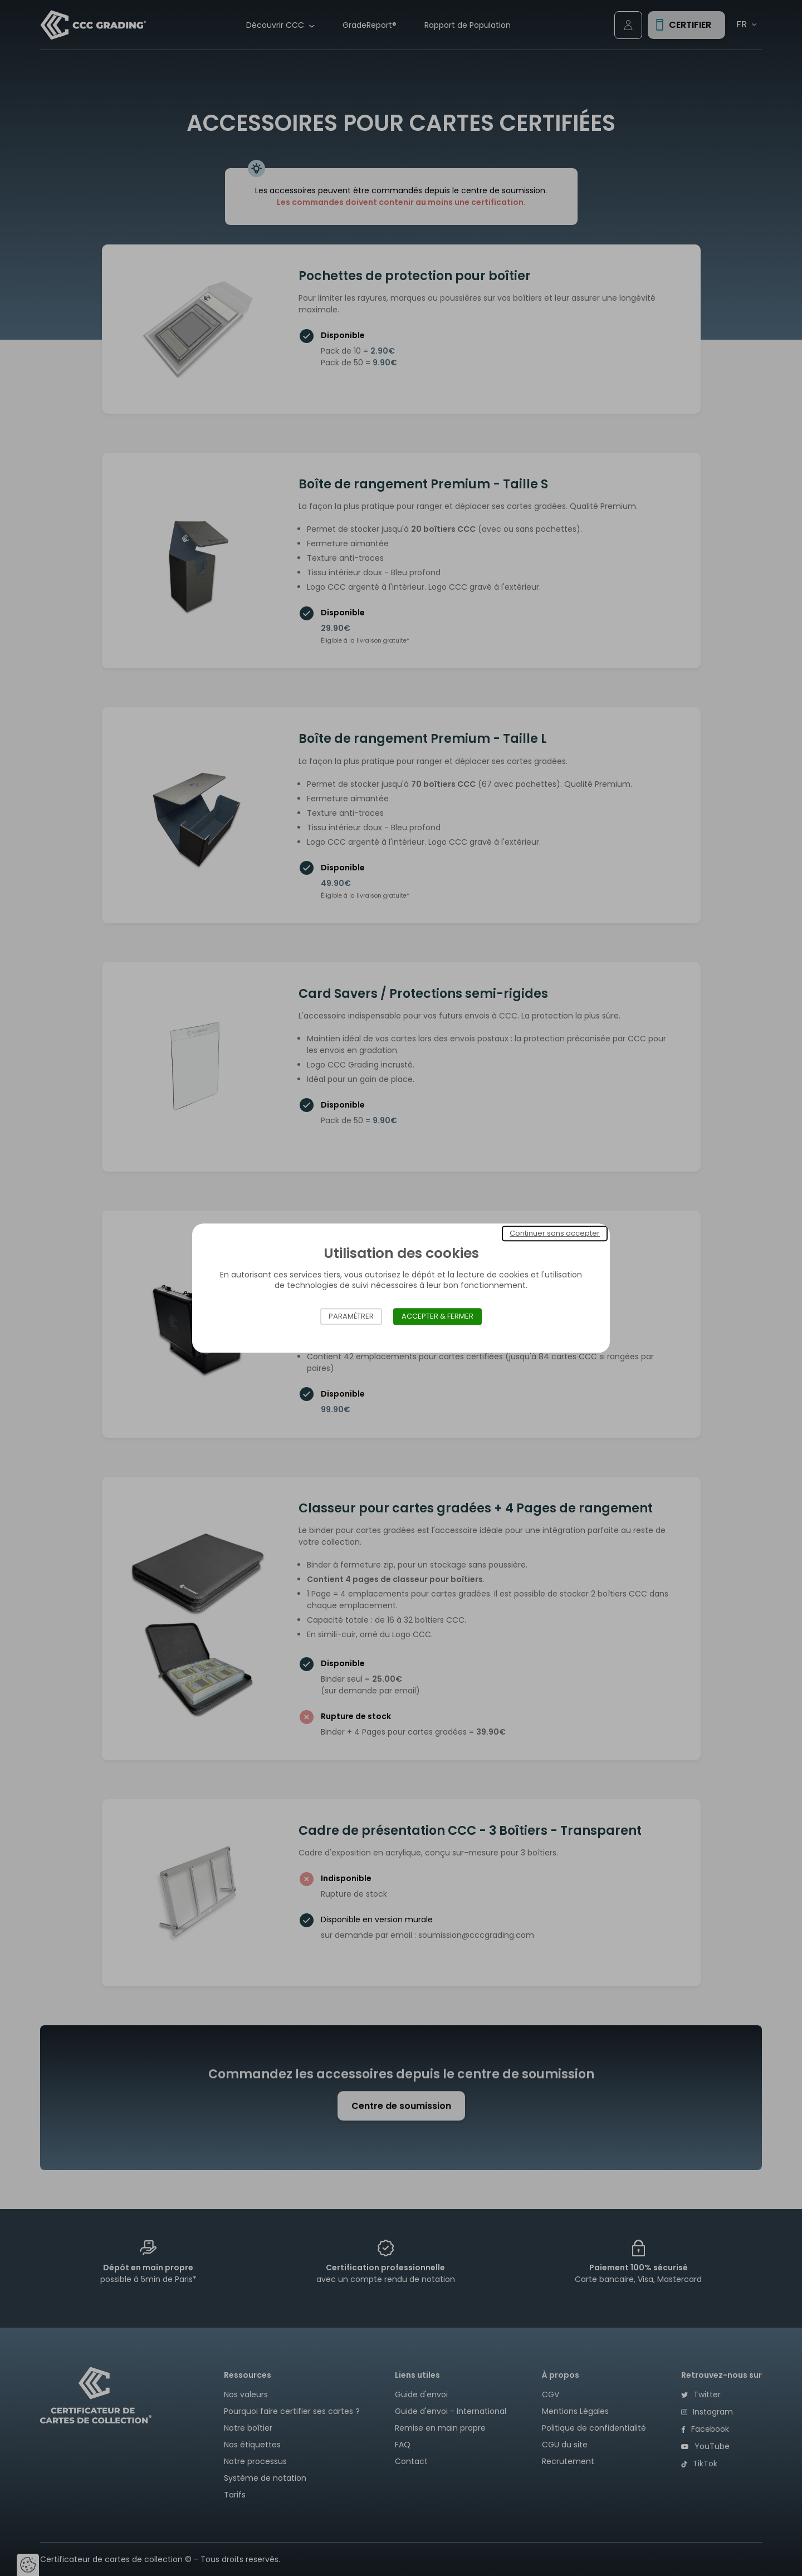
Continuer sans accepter (555, 1233)
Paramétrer (351, 1316)
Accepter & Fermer (437, 1316)
